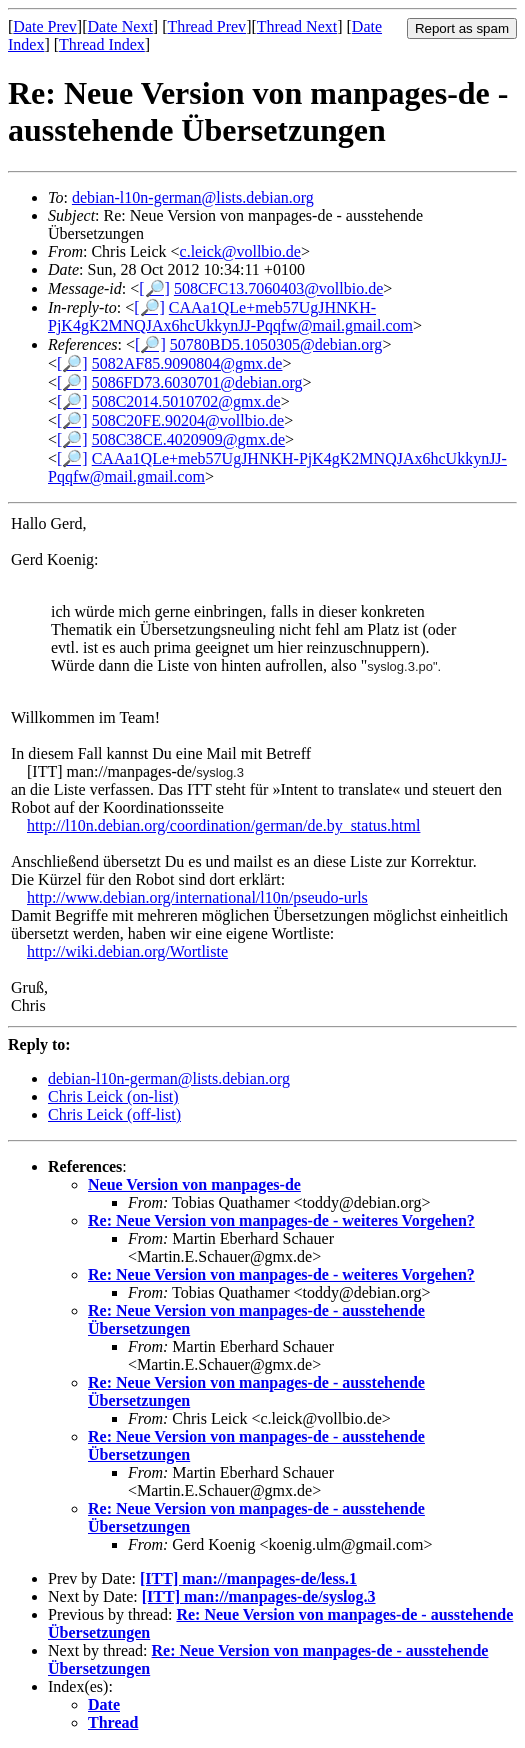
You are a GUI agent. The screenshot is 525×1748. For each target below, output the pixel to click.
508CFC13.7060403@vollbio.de (278, 288)
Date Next (120, 26)
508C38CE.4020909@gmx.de (188, 439)
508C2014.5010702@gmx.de (186, 401)
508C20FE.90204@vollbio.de (188, 420)
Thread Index (102, 44)
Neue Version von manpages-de (194, 1184)
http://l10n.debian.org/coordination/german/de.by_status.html (223, 825)
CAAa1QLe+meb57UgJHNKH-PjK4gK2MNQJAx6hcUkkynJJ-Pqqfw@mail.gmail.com (230, 316)
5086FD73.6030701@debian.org (197, 382)
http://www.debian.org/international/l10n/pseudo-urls (197, 897)
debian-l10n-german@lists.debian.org (193, 197)
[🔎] (154, 288)
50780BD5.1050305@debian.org (276, 344)
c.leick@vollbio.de (240, 251)
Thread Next (297, 26)
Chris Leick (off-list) (114, 1114)
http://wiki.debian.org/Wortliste (127, 951)
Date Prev (45, 26)
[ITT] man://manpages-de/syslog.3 (259, 1596)
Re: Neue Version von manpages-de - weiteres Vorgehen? (281, 1220)
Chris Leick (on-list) (113, 1096)
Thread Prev (206, 26)
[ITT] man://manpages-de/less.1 (248, 1578)
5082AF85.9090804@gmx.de (187, 363)
